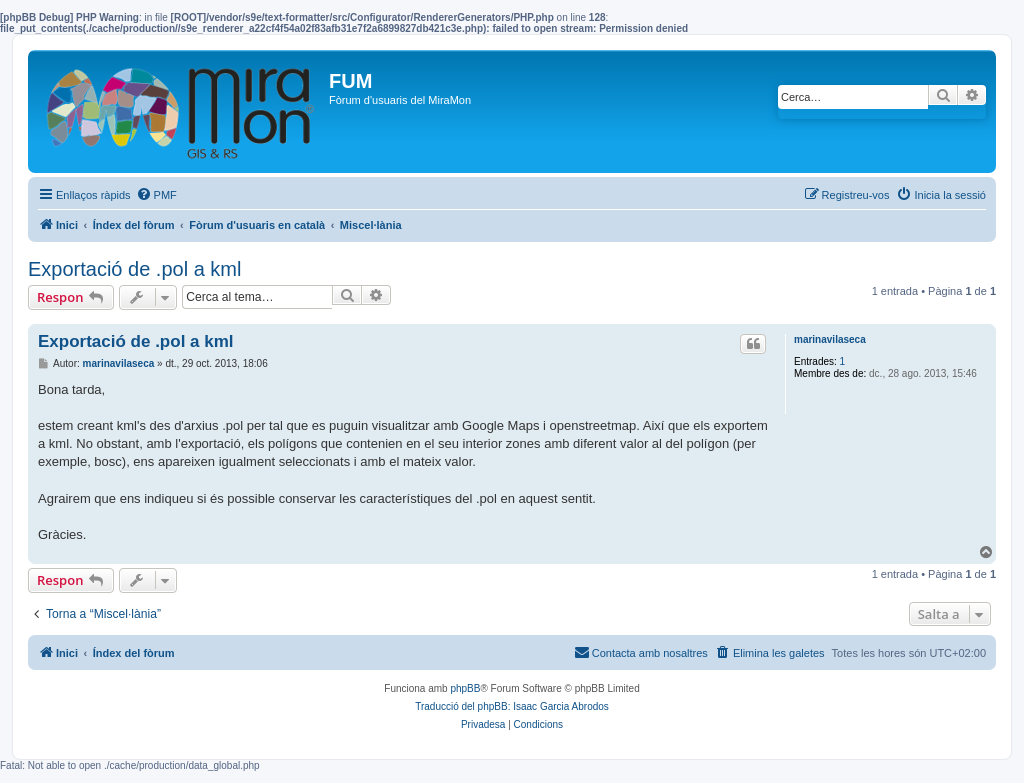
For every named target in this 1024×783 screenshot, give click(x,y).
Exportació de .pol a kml (134, 269)
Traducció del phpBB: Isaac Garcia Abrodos (512, 706)
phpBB (465, 688)
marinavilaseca (830, 339)
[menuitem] (156, 195)
